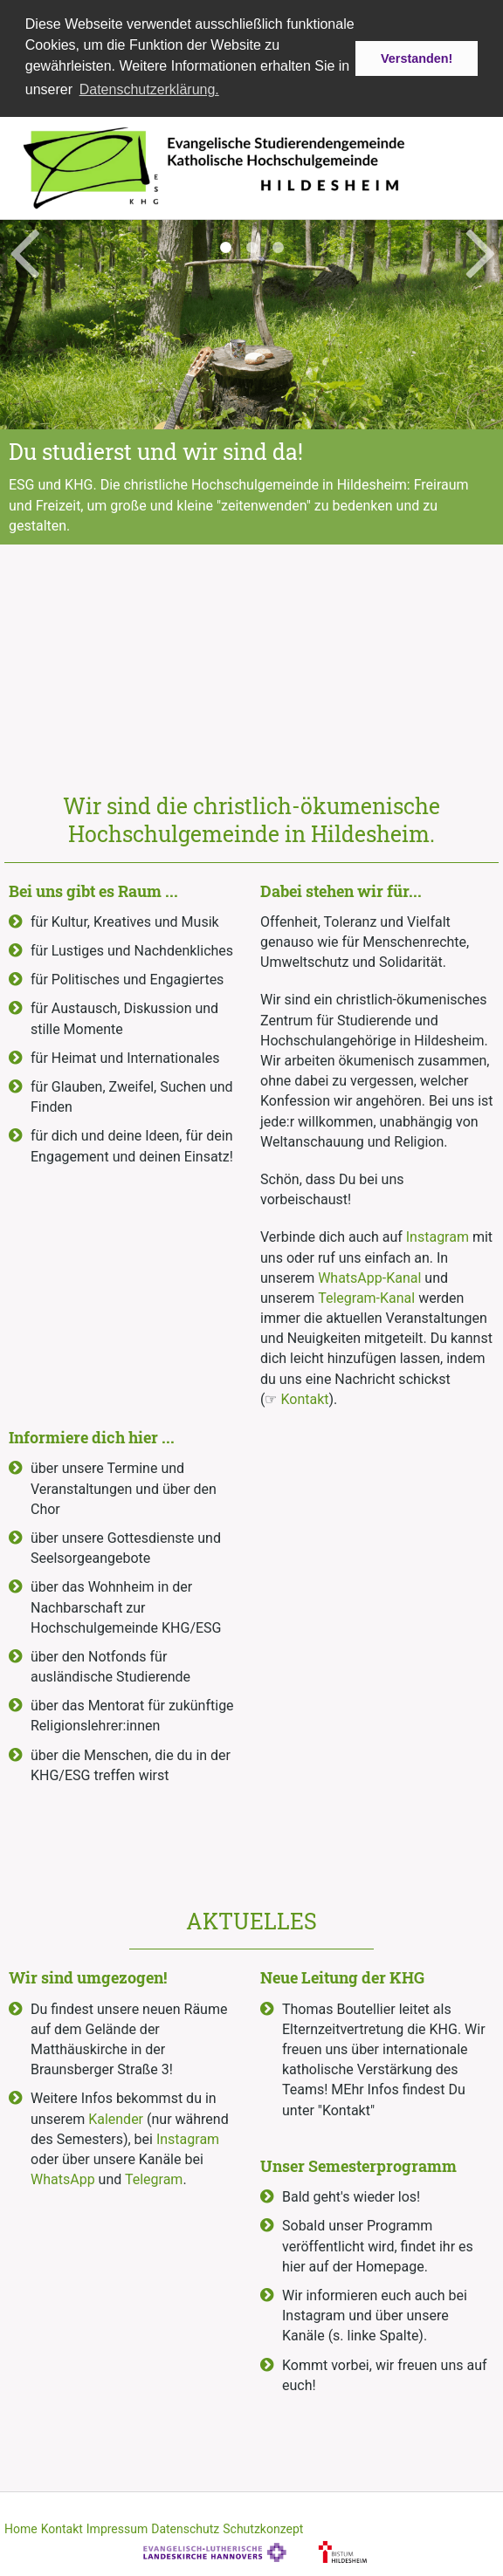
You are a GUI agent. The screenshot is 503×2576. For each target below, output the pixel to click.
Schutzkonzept (263, 2529)
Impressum (117, 2529)
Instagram (437, 1237)
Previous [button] (24, 250)
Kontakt (304, 1399)
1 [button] (225, 248)
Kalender (115, 2119)
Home (21, 2529)
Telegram (154, 2179)
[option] (251, 391)
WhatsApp (63, 2179)
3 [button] (277, 248)
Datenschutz (185, 2529)
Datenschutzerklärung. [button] (149, 89)
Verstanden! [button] (416, 58)
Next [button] (480, 250)
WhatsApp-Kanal (369, 1278)
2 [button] (251, 248)
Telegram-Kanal (366, 1298)
